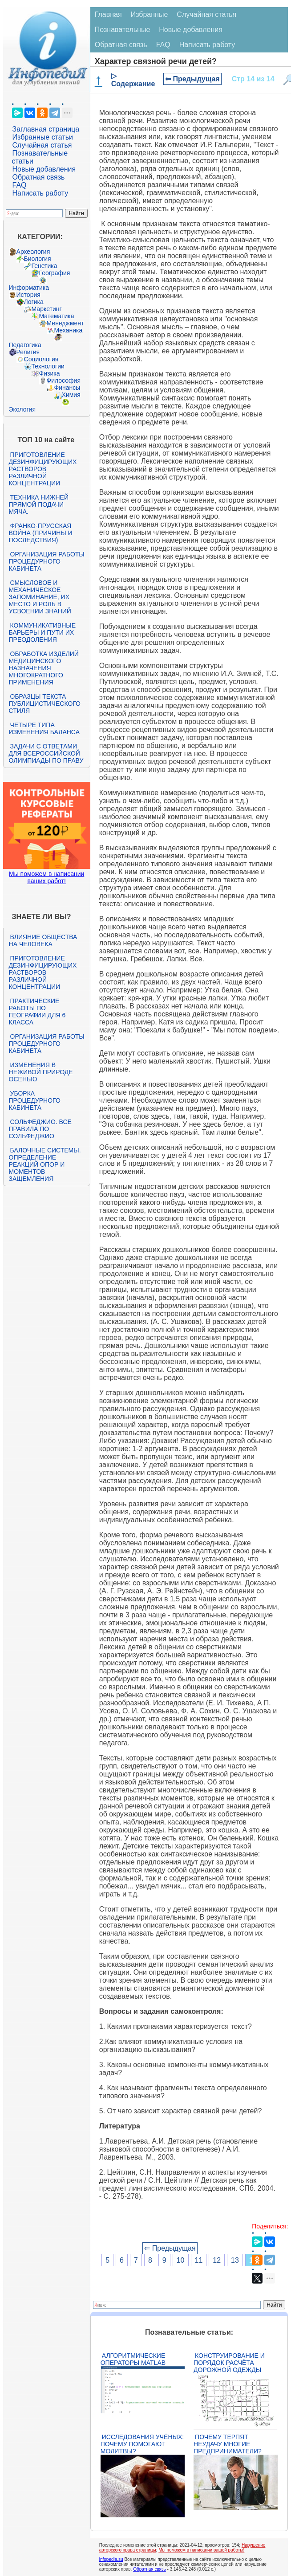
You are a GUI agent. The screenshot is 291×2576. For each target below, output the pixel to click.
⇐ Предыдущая (192, 79)
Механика (68, 330)
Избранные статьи (42, 137)
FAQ (19, 185)
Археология (33, 251)
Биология (37, 258)
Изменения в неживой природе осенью (41, 1072)
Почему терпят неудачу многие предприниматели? (228, 2444)
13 (235, 2260)
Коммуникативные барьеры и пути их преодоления (42, 632)
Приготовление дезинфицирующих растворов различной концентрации (43, 469)
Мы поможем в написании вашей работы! (201, 2550)
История (28, 294)
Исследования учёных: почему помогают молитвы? (142, 2444)
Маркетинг (47, 308)
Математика (56, 316)
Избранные (149, 14)
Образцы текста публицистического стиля (45, 703)
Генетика (44, 265)
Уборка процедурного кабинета (35, 1100)
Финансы (67, 387)
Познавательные (122, 29)
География (54, 272)
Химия (71, 394)
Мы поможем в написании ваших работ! (46, 877)
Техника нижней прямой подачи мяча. (39, 504)
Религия (28, 352)
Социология (41, 359)
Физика (49, 373)
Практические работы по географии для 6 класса (37, 1011)
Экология (22, 409)
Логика (34, 301)
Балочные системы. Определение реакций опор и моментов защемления (45, 1164)
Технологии (48, 366)
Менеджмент (65, 323)
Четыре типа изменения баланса (44, 728)
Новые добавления (44, 169)
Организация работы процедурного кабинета (47, 561)
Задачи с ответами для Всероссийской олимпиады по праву (46, 753)
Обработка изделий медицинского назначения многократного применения (44, 668)
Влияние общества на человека (43, 940)
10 (181, 2260)
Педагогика (25, 344)
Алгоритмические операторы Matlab (133, 2359)
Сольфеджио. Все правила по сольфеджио (40, 1129)
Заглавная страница (46, 129)
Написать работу (40, 193)
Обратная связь (38, 177)
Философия (64, 380)
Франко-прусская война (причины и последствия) (41, 533)
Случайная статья (42, 145)
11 (199, 2260)
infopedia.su (111, 2559)
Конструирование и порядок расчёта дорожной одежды (229, 2362)
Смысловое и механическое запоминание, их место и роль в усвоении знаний (40, 597)
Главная (108, 14)
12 (217, 2260)
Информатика (29, 287)
